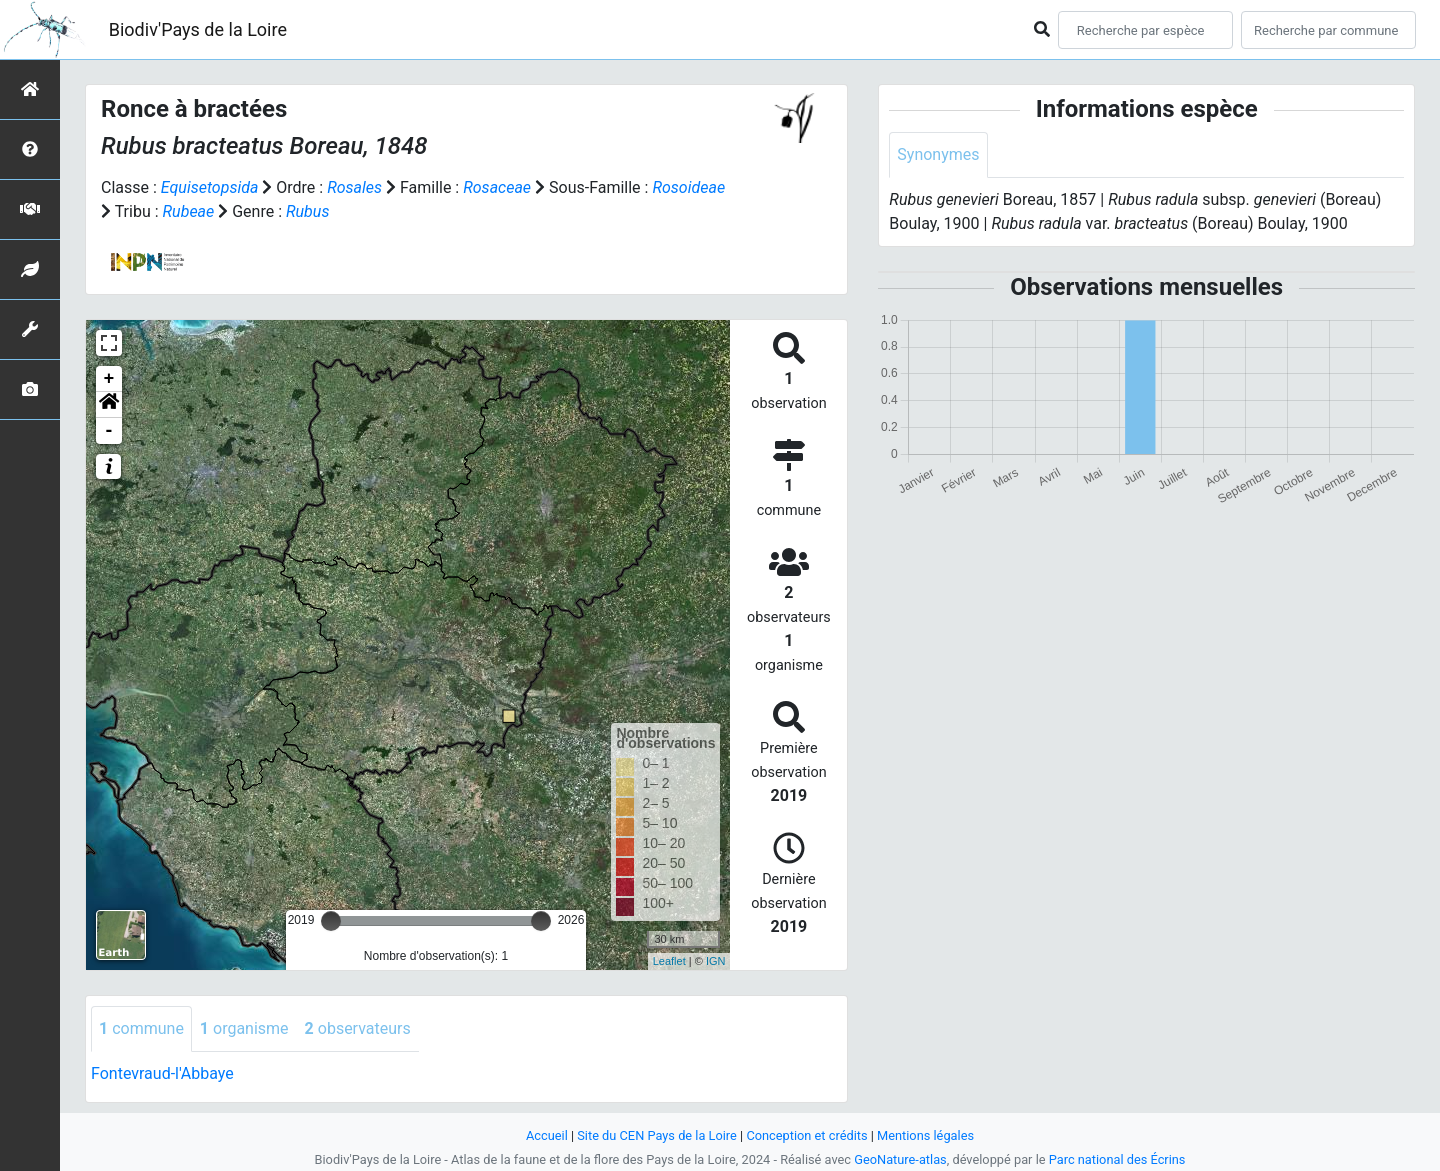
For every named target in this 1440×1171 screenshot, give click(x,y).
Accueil (547, 1135)
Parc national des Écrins (1117, 1159)
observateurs (358, 1028)
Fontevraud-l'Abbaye (162, 1073)
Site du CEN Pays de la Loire (657, 1135)
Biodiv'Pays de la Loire (198, 29)
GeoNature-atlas (900, 1159)
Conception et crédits (806, 1135)
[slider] (331, 921)
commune (141, 1028)
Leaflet (669, 961)
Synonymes (938, 154)
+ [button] (109, 379)
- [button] (109, 431)
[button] (109, 405)
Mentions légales (925, 1135)
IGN (716, 961)
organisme (244, 1028)
